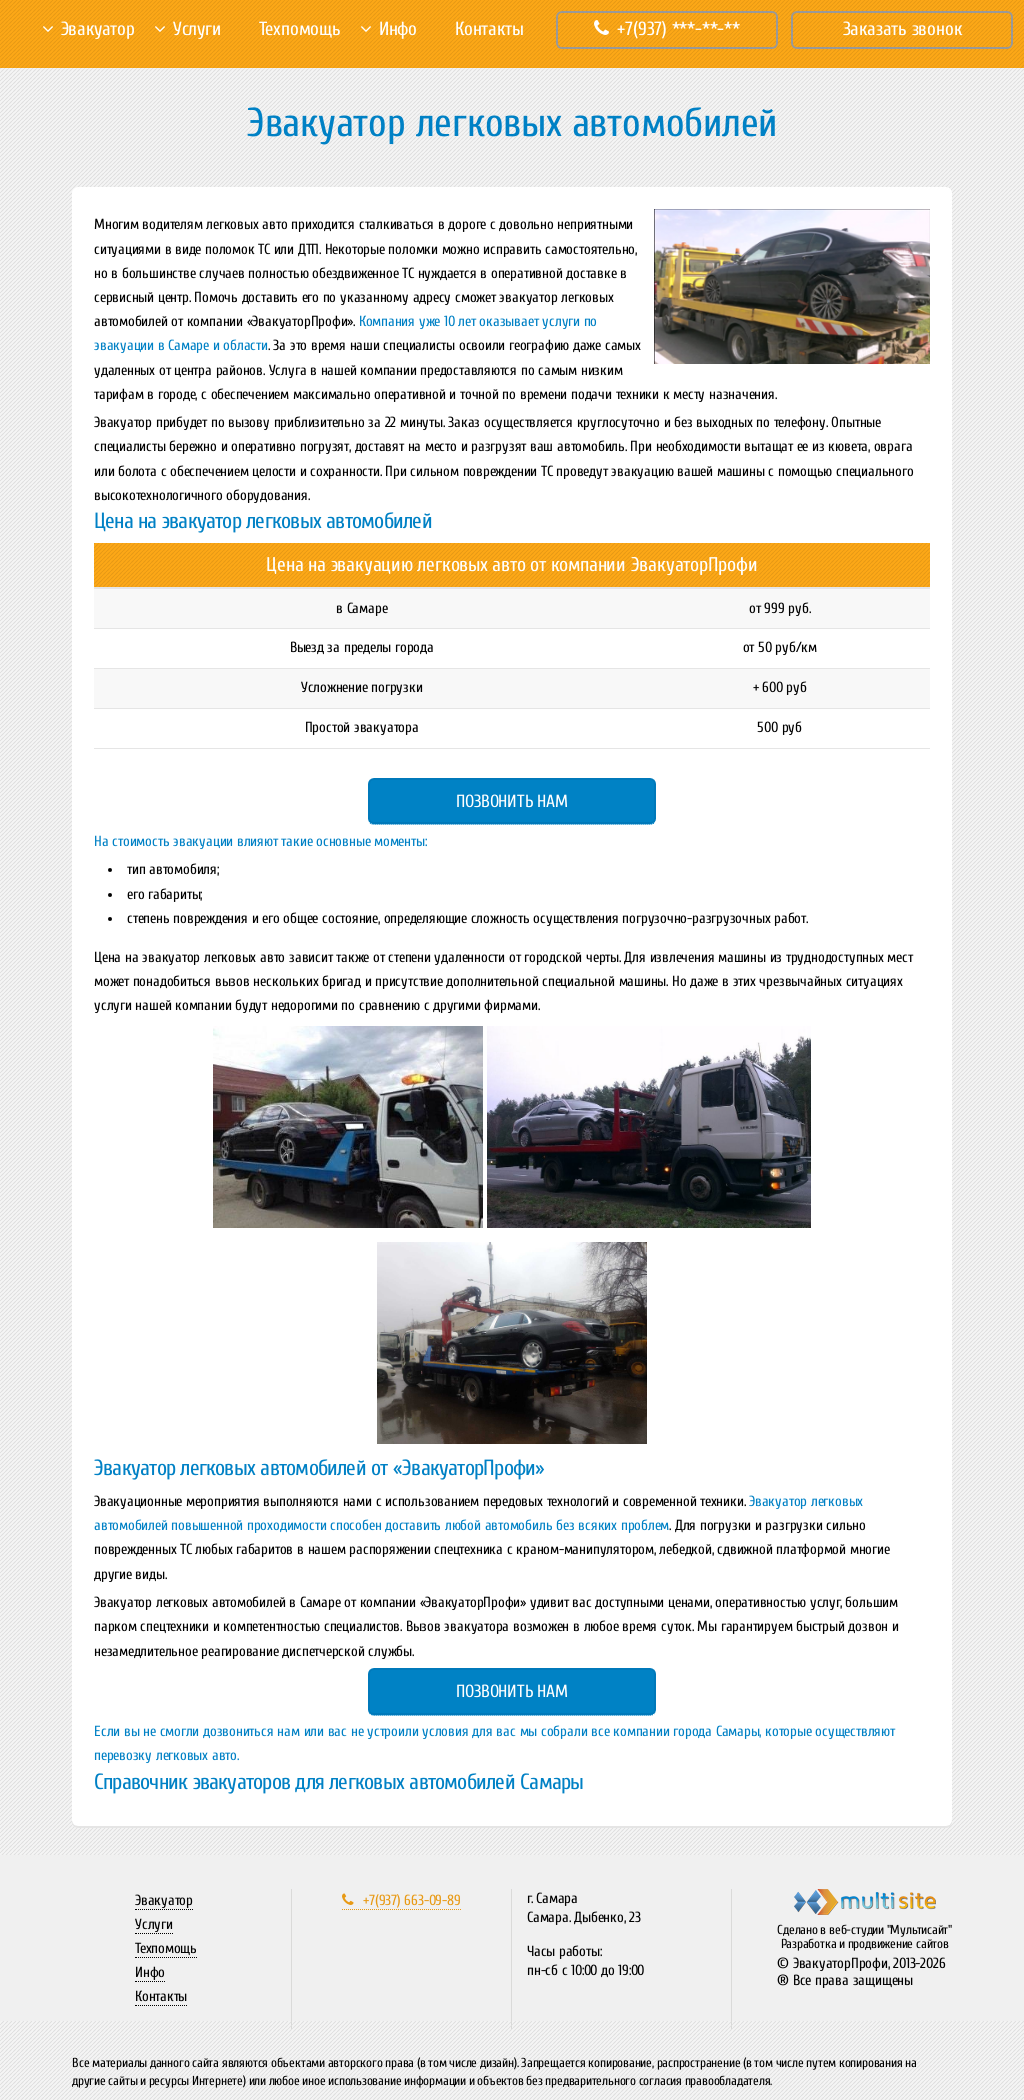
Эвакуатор (98, 29)
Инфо (398, 29)
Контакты (489, 29)
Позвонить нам (511, 801)
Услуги (197, 29)
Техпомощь (300, 29)
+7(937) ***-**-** (667, 29)
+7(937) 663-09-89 (401, 1900)
